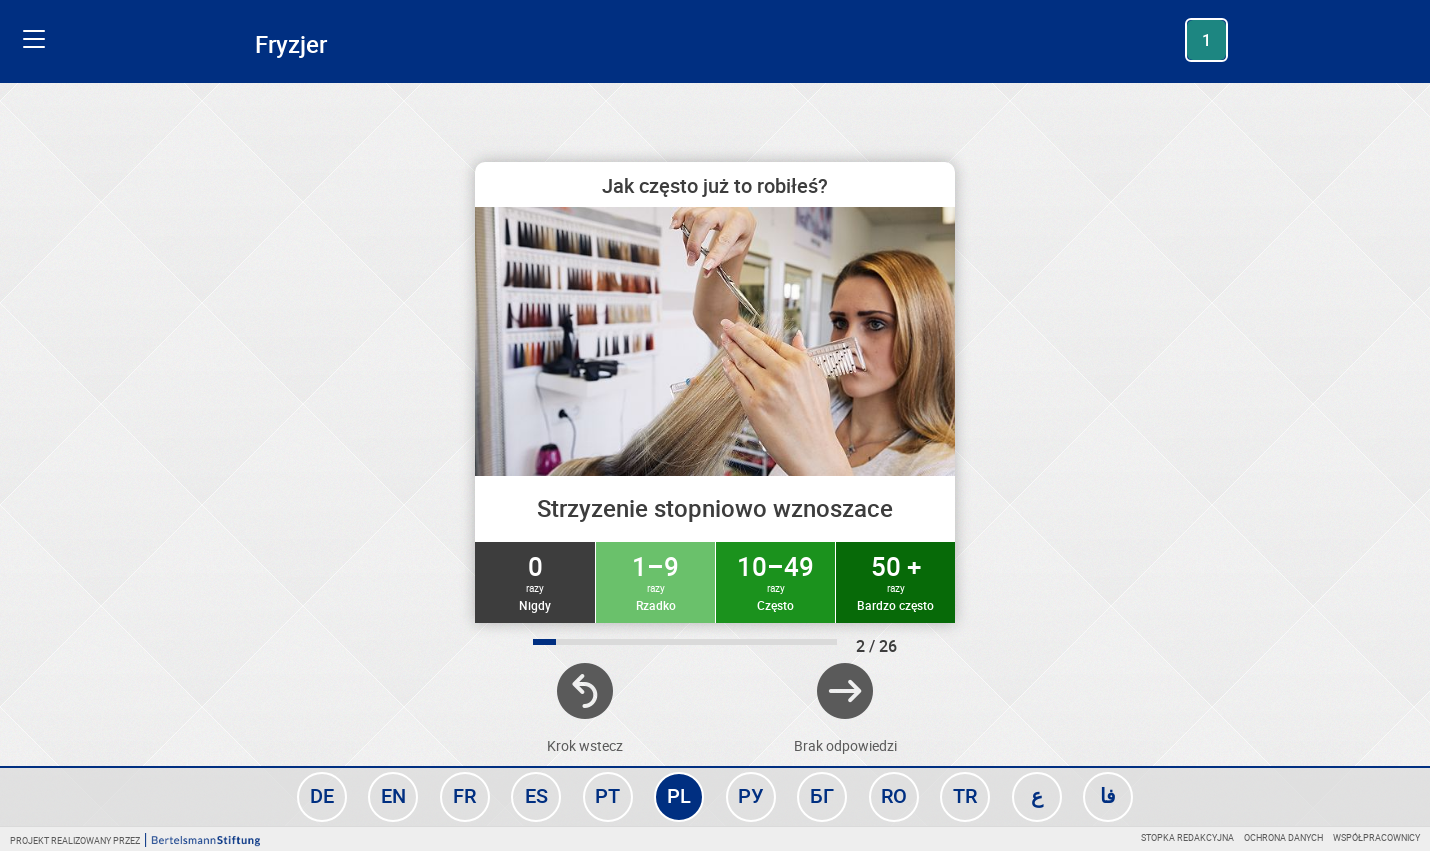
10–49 (775, 581)
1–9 (655, 581)
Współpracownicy (1376, 837)
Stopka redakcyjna (1187, 837)
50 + (895, 581)
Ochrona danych (1283, 837)
